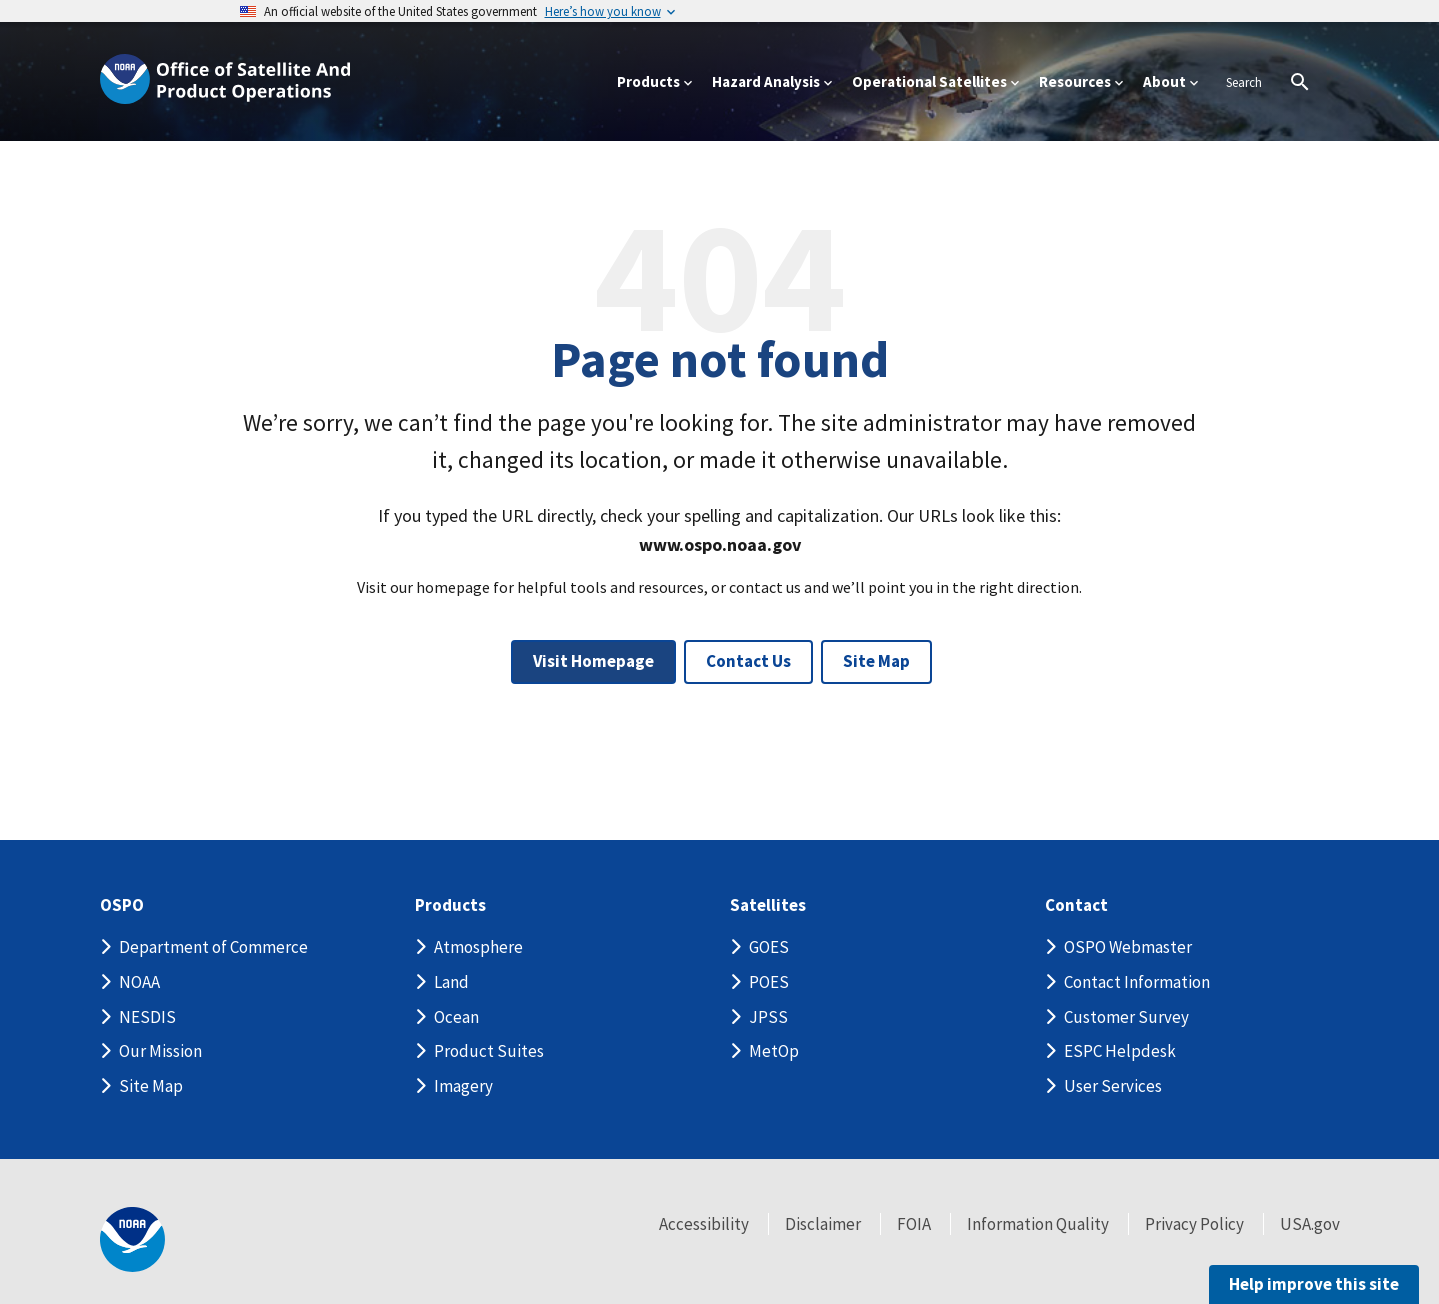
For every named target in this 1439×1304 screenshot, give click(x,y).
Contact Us (748, 661)
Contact (1076, 905)
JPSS (768, 1017)
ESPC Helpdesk (1120, 1051)
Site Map (876, 661)
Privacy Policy (1194, 1224)
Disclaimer (823, 1224)
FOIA (914, 1224)
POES (769, 982)
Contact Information (1137, 982)
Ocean (456, 1017)
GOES (769, 947)
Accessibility (704, 1224)
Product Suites (489, 1051)
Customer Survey (1126, 1017)
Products (450, 905)
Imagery (463, 1086)
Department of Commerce (213, 947)
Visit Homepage (593, 661)
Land (451, 982)
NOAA (139, 982)
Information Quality (1038, 1224)
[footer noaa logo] (132, 1239)
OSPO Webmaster (1128, 947)
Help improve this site (1314, 1284)
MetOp (774, 1051)
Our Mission (160, 1051)
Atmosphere (478, 947)
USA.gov (1310, 1224)
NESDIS (147, 1017)
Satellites (768, 905)
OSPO (122, 905)
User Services (1113, 1086)
